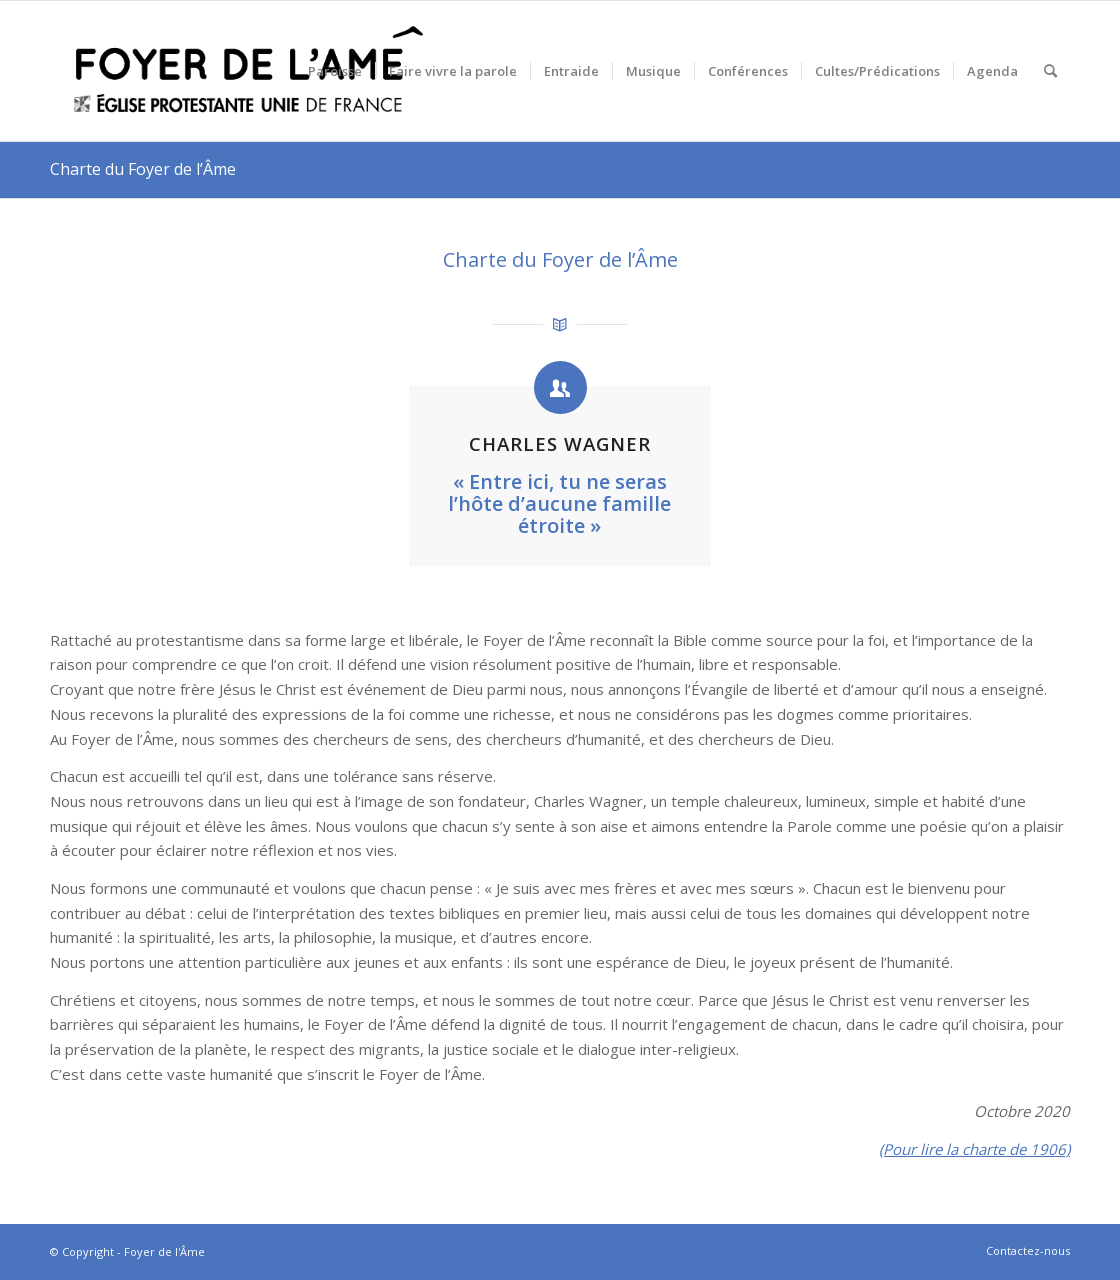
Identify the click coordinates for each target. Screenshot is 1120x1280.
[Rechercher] (1050, 71)
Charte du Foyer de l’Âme (143, 169)
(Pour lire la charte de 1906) (974, 1149)
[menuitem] (335, 71)
